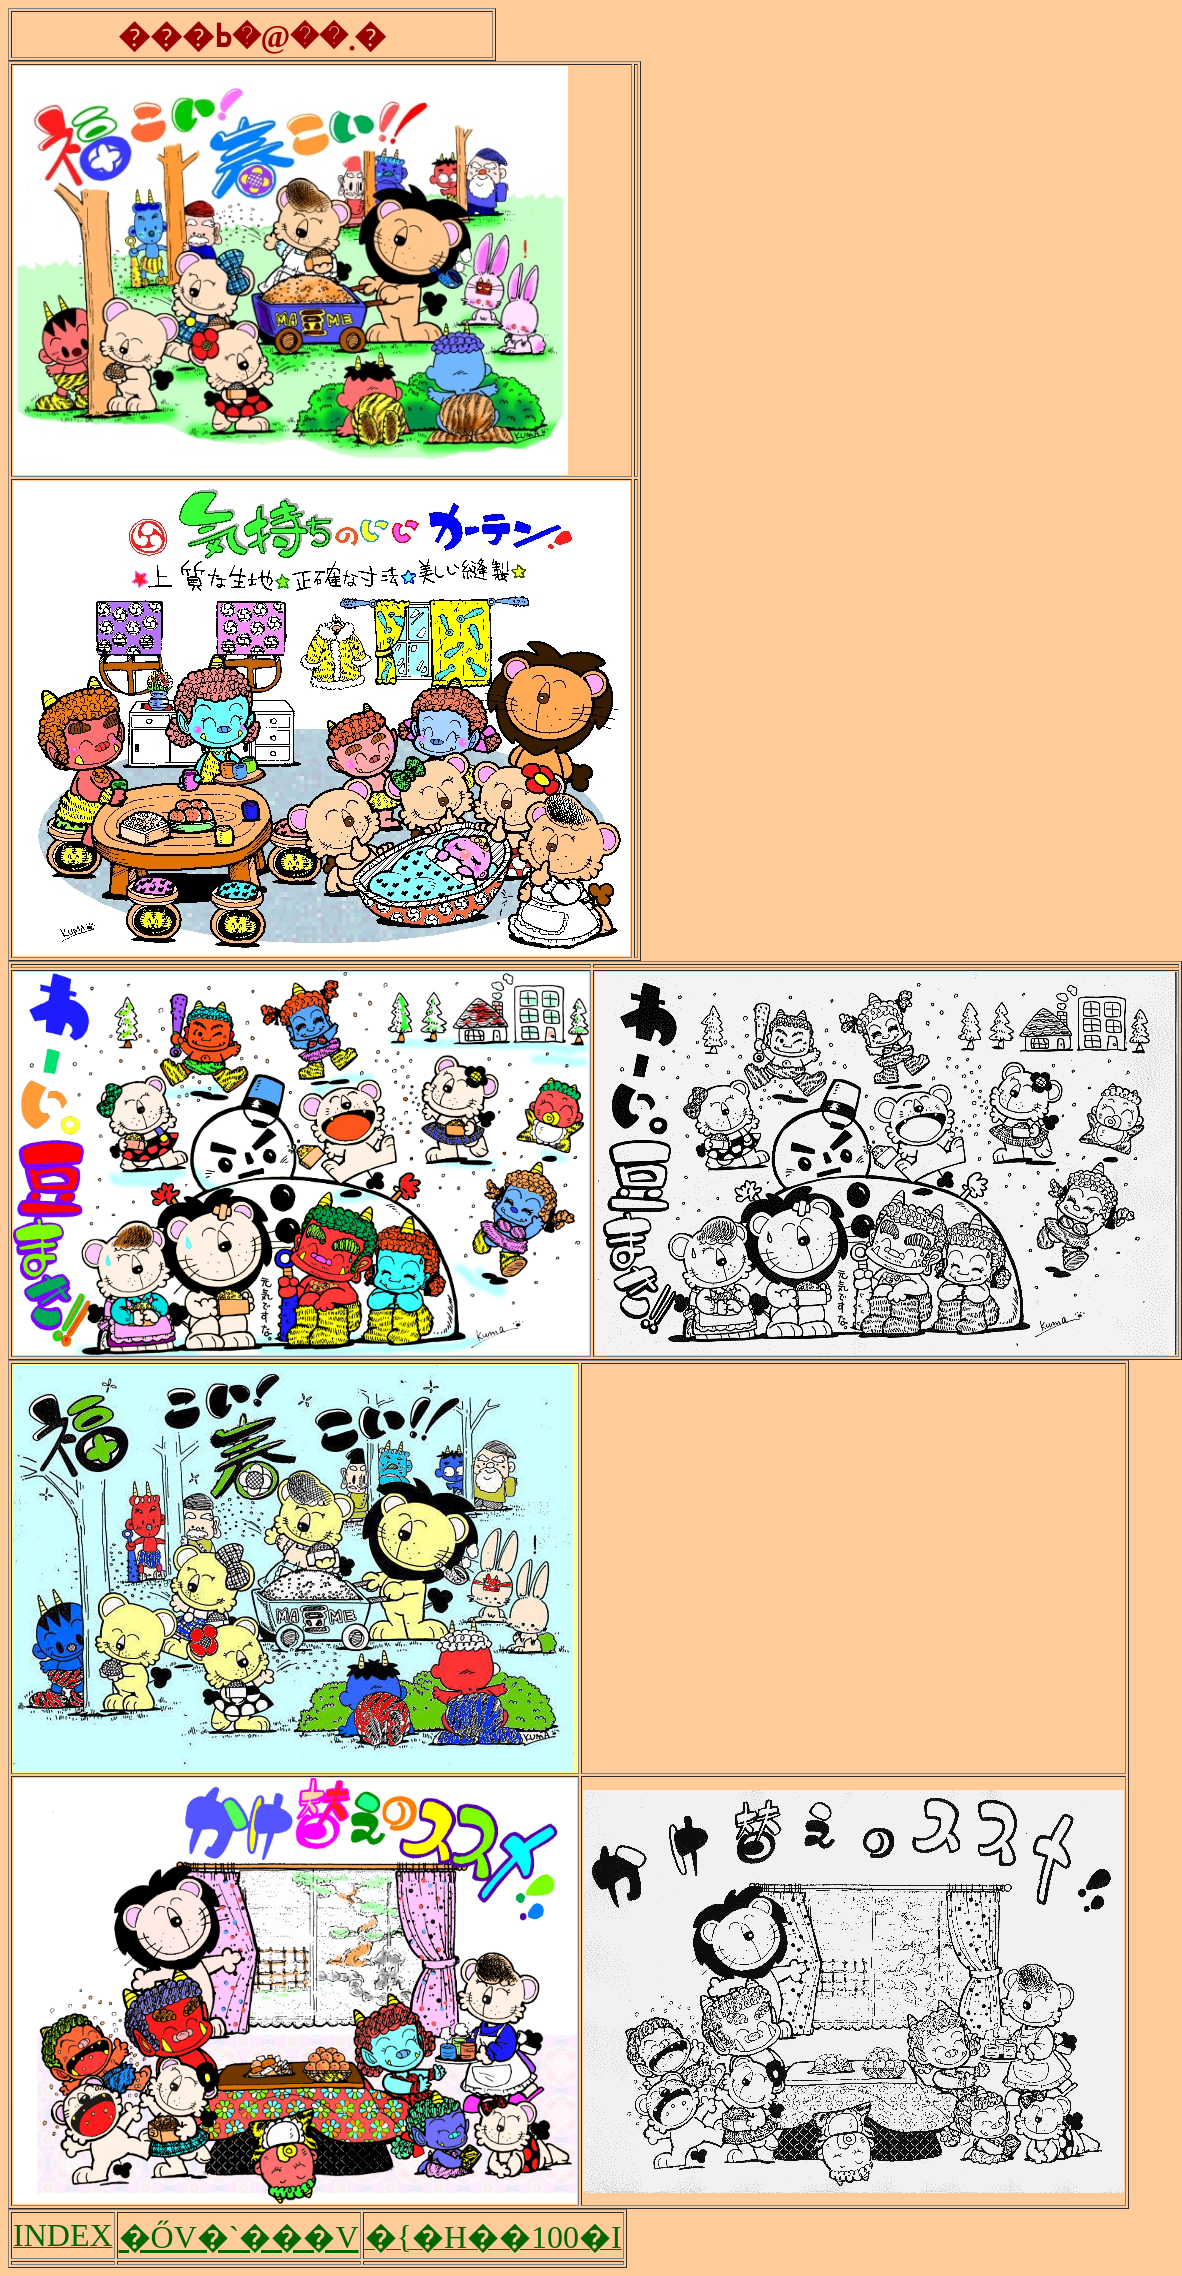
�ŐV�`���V (239, 2237)
